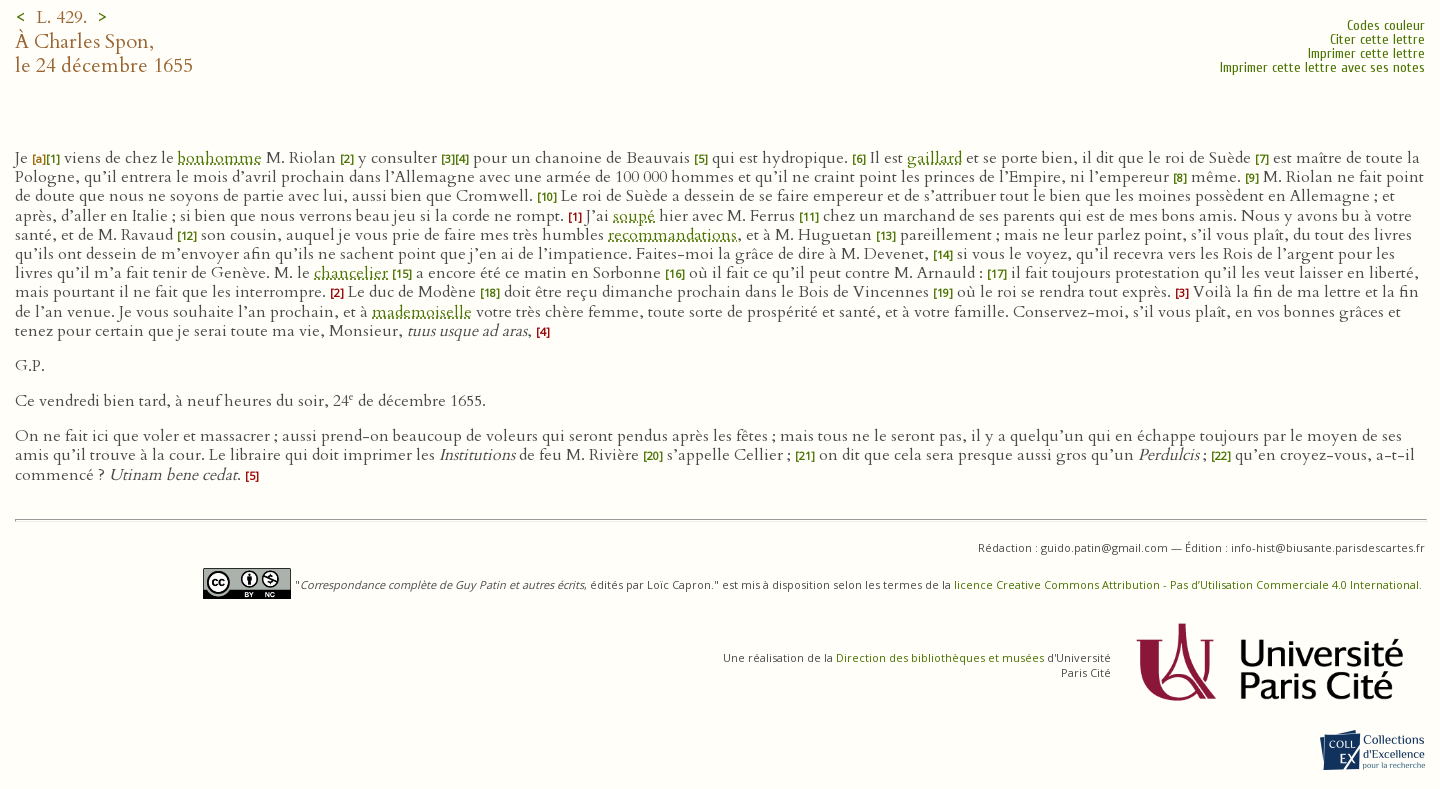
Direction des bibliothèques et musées (940, 657)
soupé (634, 216)
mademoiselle (422, 312)
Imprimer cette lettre (1366, 53)
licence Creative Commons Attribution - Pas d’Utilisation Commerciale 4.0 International (1186, 584)
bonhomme (220, 158)
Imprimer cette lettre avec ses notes (1322, 67)
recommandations (672, 235)
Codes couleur (1386, 25)
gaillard (934, 158)
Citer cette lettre (1377, 39)
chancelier (351, 273)
